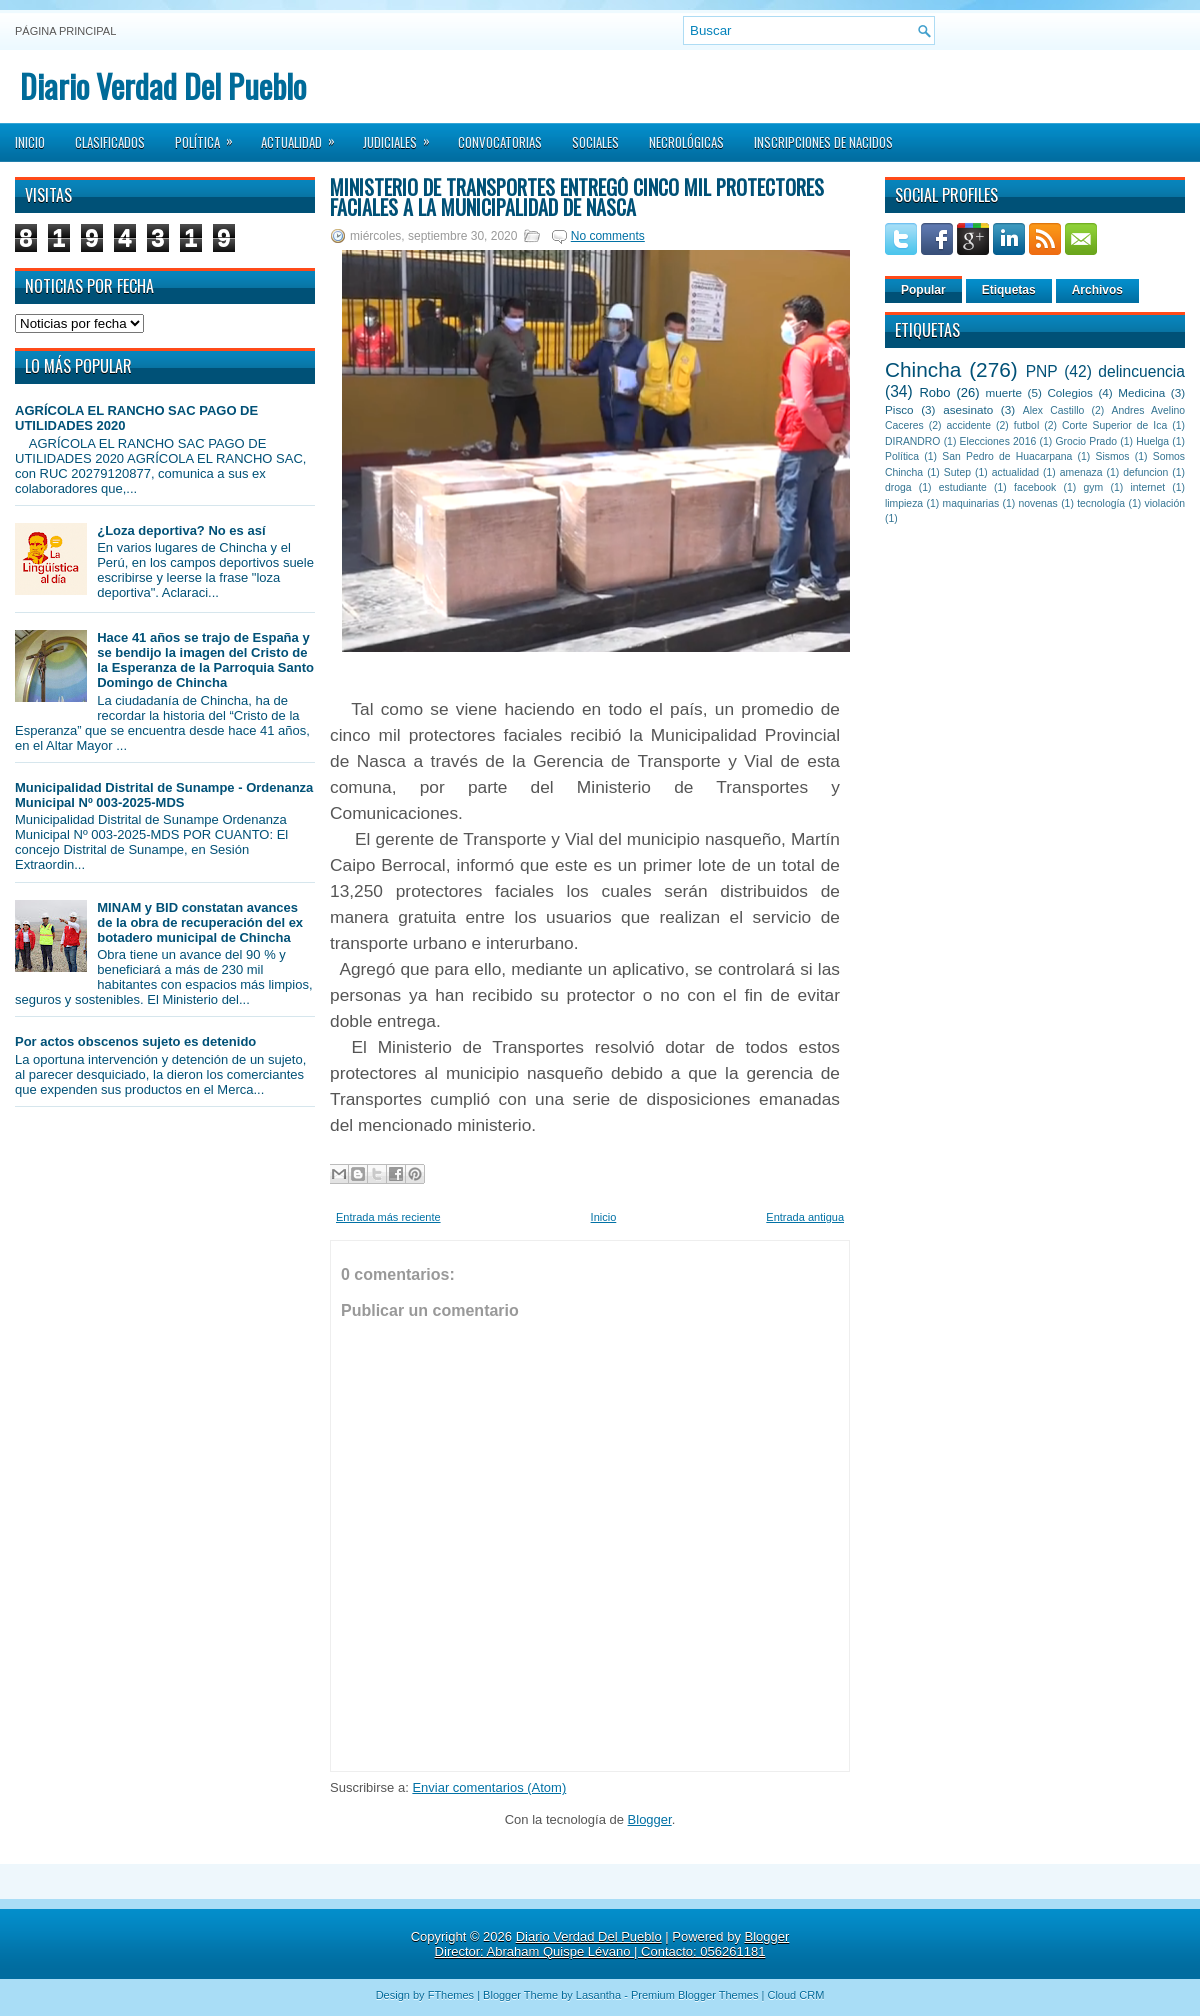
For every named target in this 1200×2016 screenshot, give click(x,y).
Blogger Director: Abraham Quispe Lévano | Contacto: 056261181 (612, 1944)
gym (1094, 487)
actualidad (1015, 472)
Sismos (1112, 456)
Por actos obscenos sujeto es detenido (135, 1041)
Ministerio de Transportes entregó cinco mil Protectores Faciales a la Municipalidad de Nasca (577, 197)
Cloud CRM (795, 1995)
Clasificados (110, 142)
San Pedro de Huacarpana (1007, 456)
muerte (1004, 392)
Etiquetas (1009, 290)
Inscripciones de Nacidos (823, 142)
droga (898, 487)
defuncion (1145, 472)
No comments (608, 236)
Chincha (923, 369)
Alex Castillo (1054, 410)
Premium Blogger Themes (695, 1995)
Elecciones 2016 (998, 441)
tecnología (1101, 503)
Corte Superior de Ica (1114, 425)
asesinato (968, 409)
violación (1165, 503)
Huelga (1152, 441)
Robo (934, 392)
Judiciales (403, 136)
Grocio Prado (1086, 441)
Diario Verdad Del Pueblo (163, 85)
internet (1147, 487)
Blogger (650, 1819)
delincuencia (1141, 371)
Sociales (595, 142)
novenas (1038, 503)
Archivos (1097, 290)
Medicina (1141, 392)
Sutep (957, 472)
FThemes (451, 1995)
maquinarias (971, 503)
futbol (1026, 425)
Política (210, 136)
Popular (923, 290)
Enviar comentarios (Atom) (489, 1787)
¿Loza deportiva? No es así (181, 530)
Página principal (65, 31)
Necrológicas (686, 142)
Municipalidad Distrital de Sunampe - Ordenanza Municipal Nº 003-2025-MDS (164, 795)
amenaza (1081, 472)
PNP (1042, 371)
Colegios (1069, 392)
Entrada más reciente (388, 1217)
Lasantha (598, 1995)
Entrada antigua (805, 1217)
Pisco (899, 409)
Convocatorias (500, 142)
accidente (969, 425)
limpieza (904, 503)
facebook (1035, 487)
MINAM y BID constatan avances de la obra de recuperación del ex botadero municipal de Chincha (200, 922)
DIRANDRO (912, 441)
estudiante (963, 487)
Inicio (30, 142)
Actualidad (304, 136)
